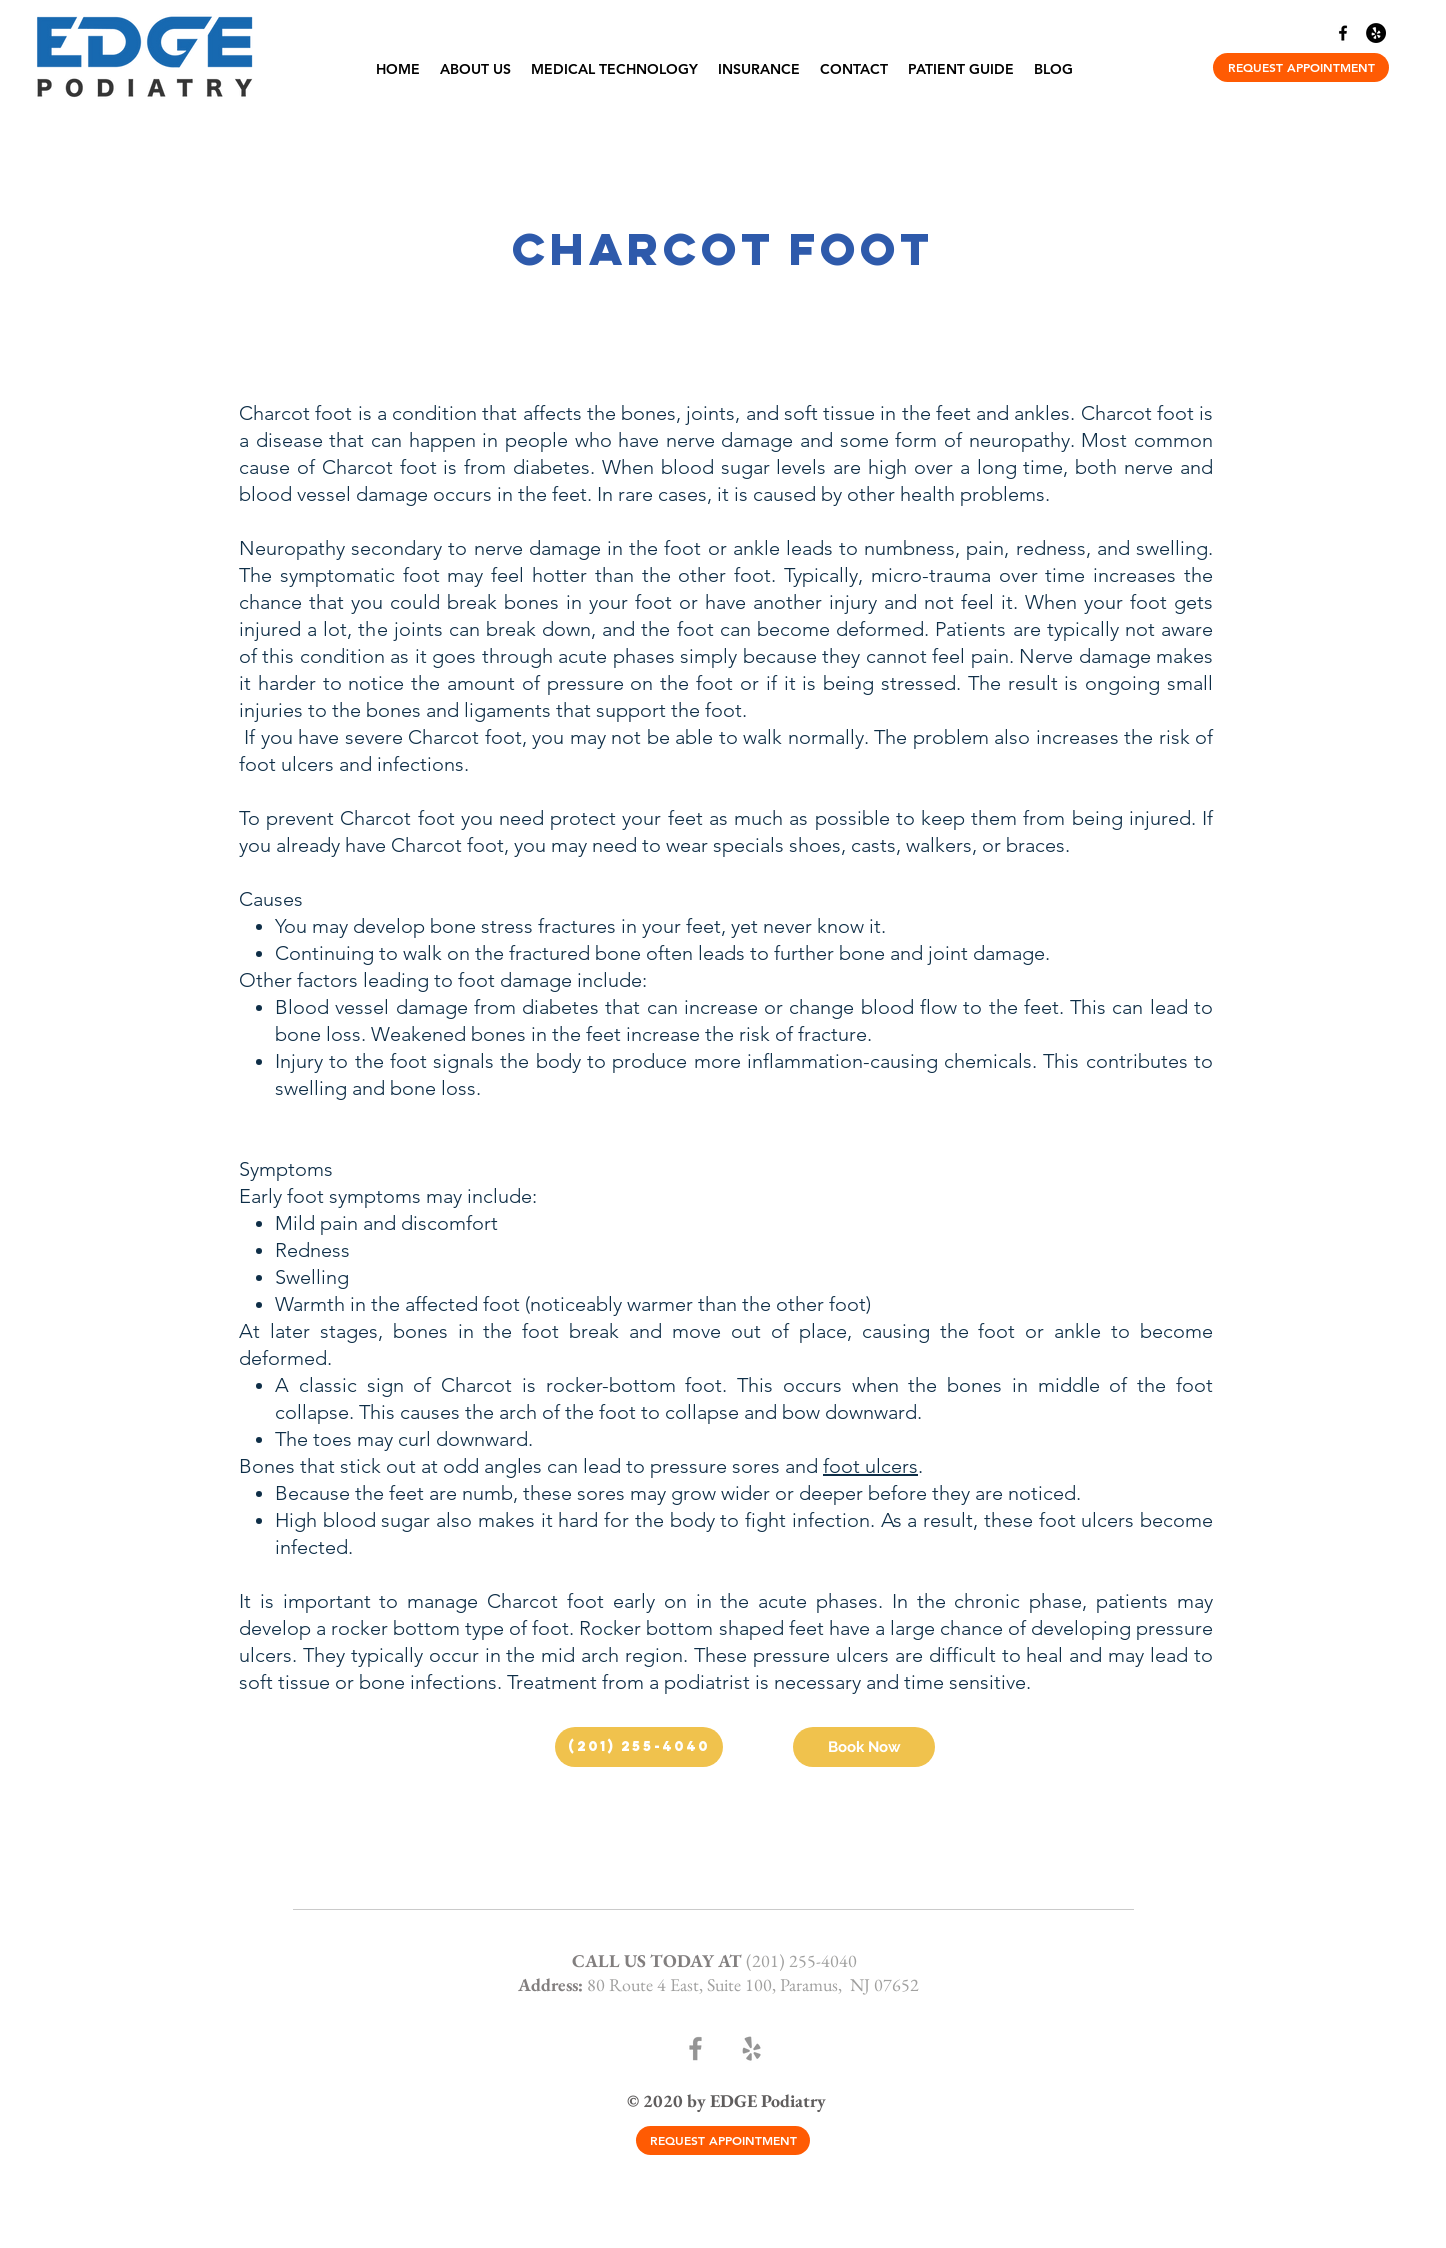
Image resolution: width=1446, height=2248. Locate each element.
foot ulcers (870, 1466)
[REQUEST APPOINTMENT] (1301, 67)
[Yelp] (1376, 33)
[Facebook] (1343, 33)
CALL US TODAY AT (659, 1960)
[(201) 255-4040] (639, 1747)
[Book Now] (864, 1747)
